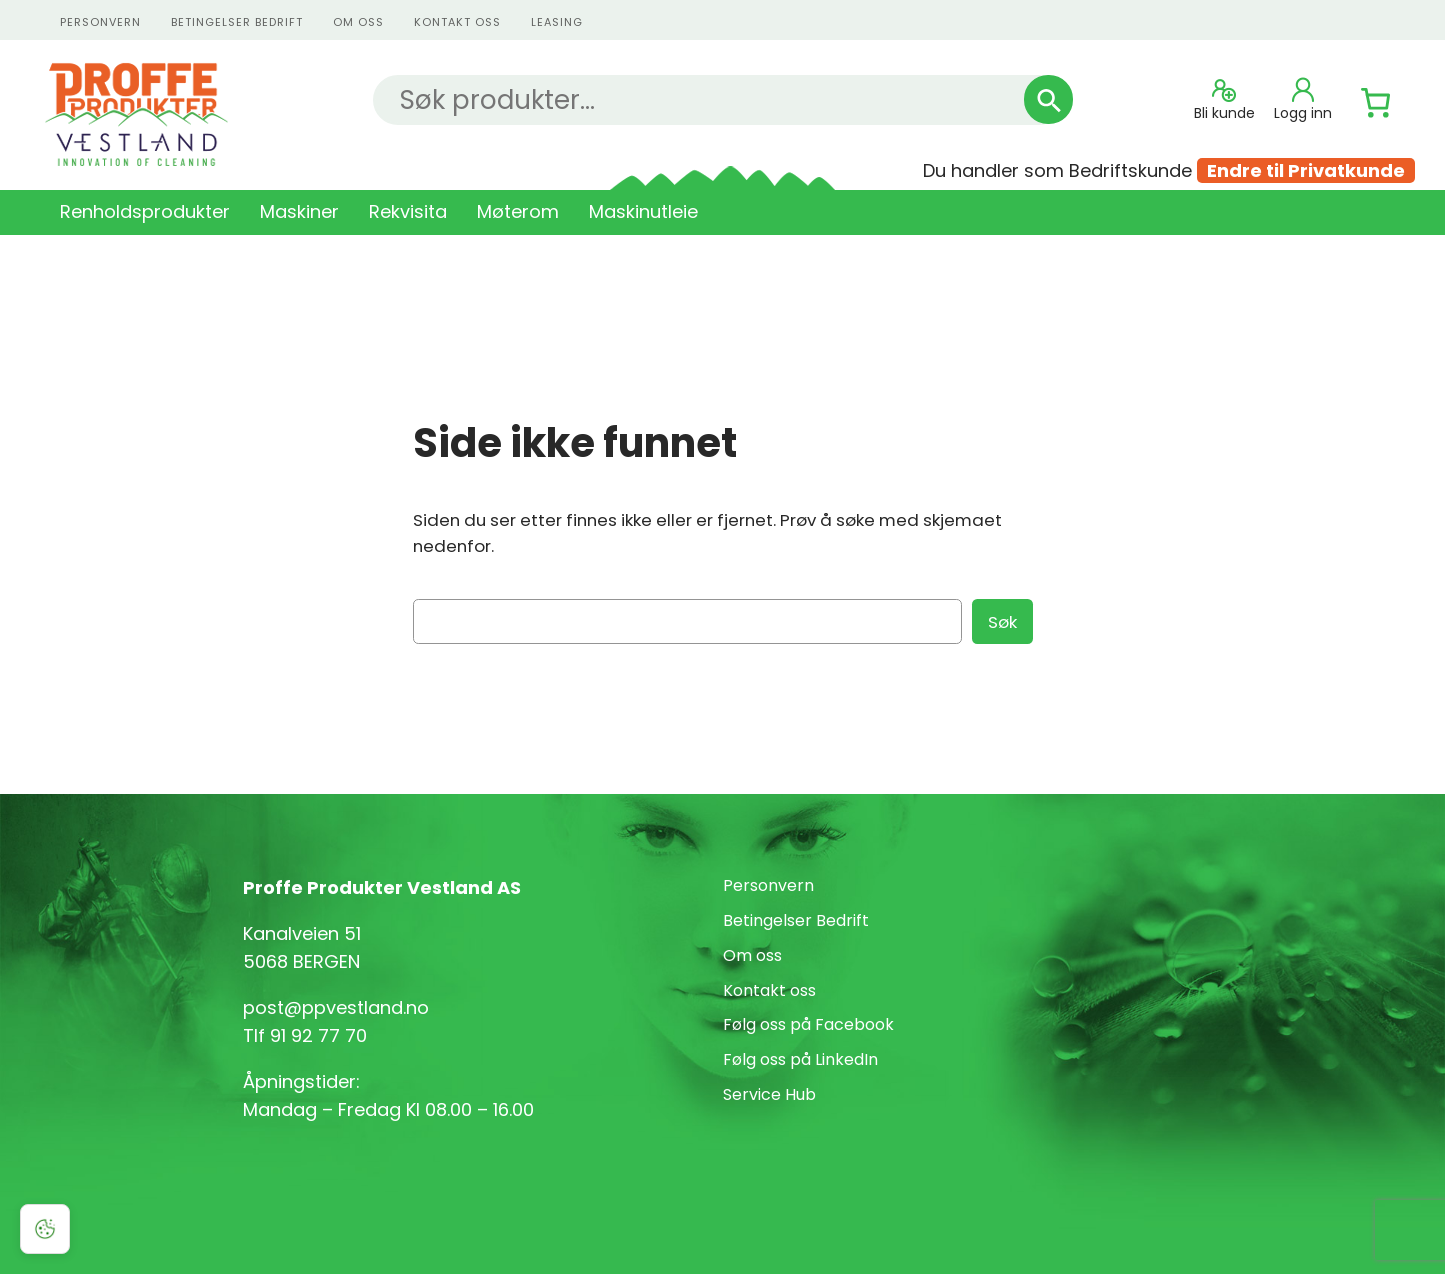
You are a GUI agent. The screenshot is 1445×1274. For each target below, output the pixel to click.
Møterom (518, 211)
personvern (100, 22)
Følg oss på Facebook (808, 1024)
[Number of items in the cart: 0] (1376, 103)
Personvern (768, 885)
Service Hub (769, 1094)
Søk (1002, 622)
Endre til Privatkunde (1306, 170)
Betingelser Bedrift (237, 22)
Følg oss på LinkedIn (800, 1059)
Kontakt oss (769, 990)
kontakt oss (457, 22)
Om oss (358, 22)
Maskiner (299, 211)
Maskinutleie (643, 211)
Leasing (557, 22)
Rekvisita (408, 211)
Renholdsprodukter (145, 211)
